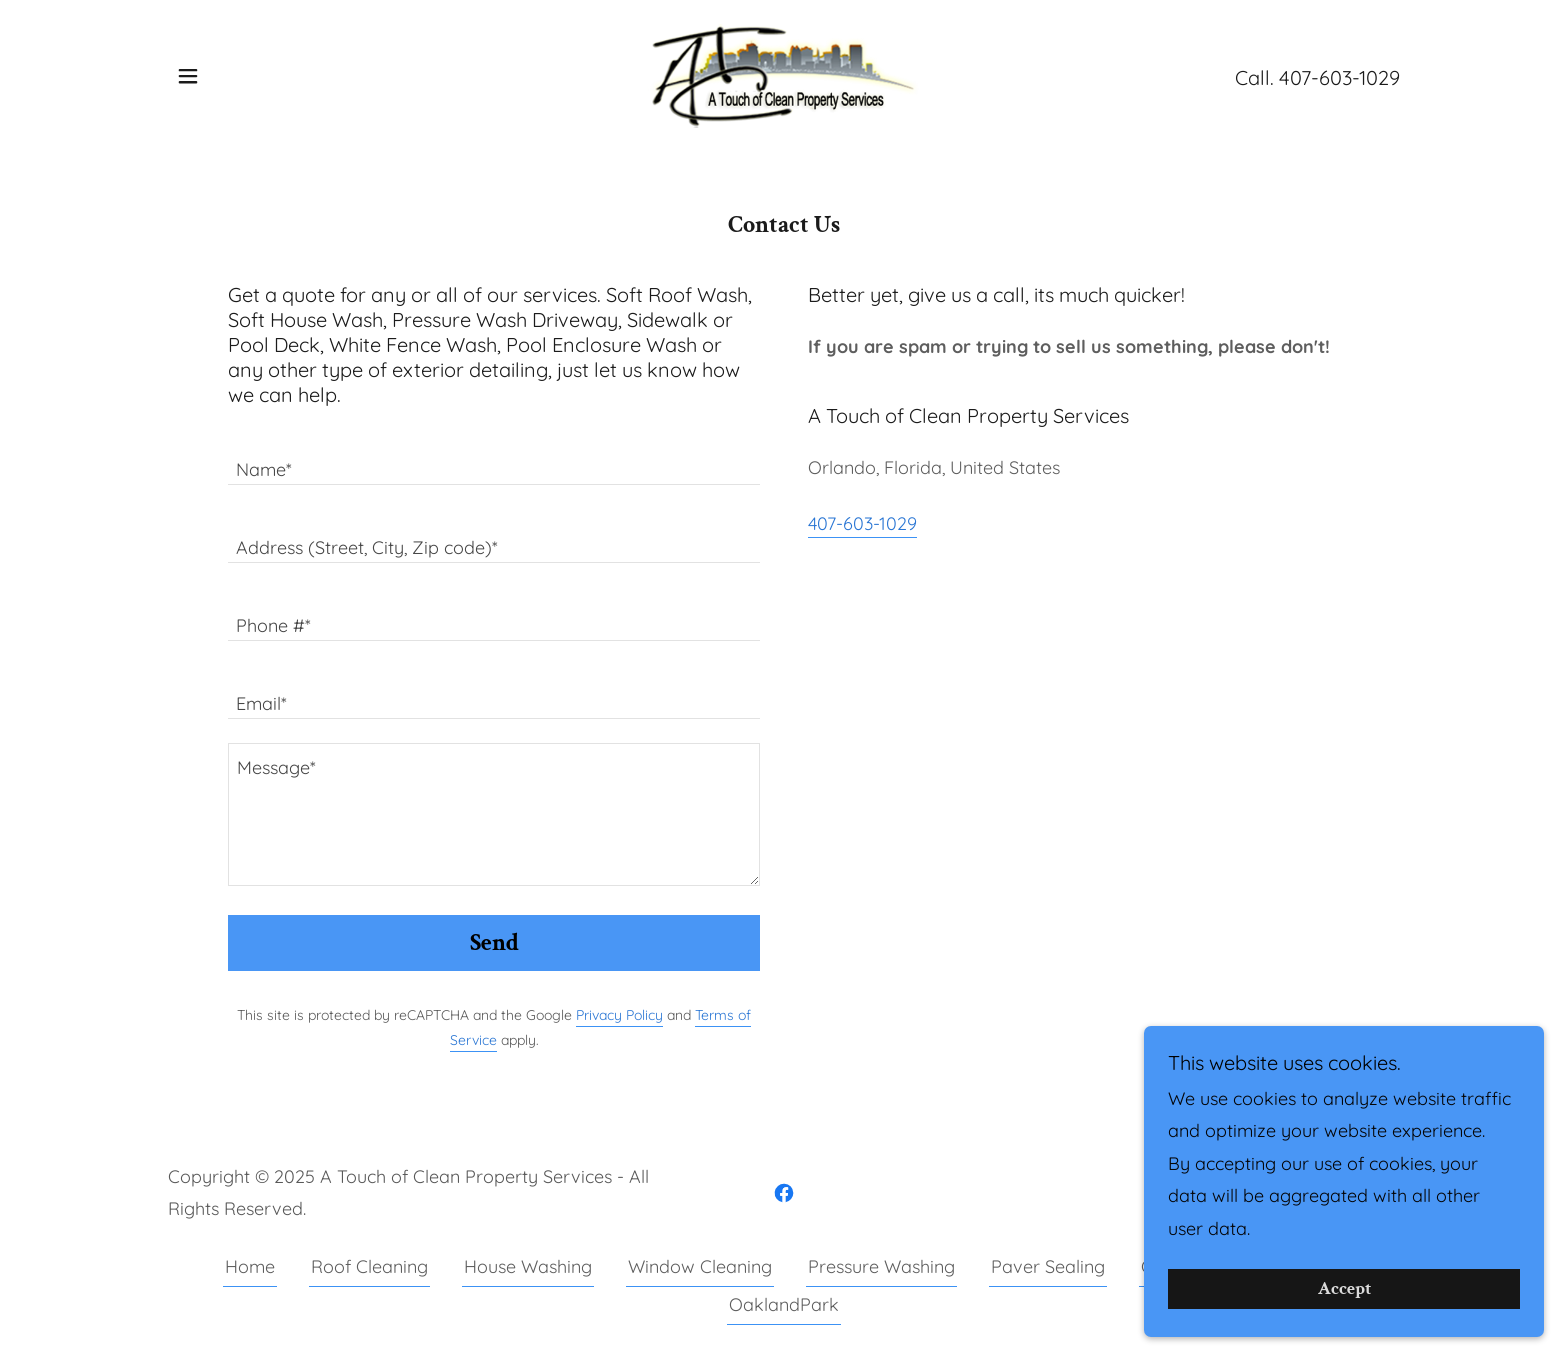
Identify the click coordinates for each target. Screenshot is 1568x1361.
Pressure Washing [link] (881, 1266)
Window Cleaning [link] (700, 1266)
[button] (188, 76)
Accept (1344, 1289)
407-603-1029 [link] (1339, 77)
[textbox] (494, 458)
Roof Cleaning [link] (369, 1266)
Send (494, 942)
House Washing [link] (528, 1266)
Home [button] (250, 1266)
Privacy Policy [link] (619, 1015)
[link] (784, 74)
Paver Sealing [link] (1048, 1266)
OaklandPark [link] (784, 1304)
